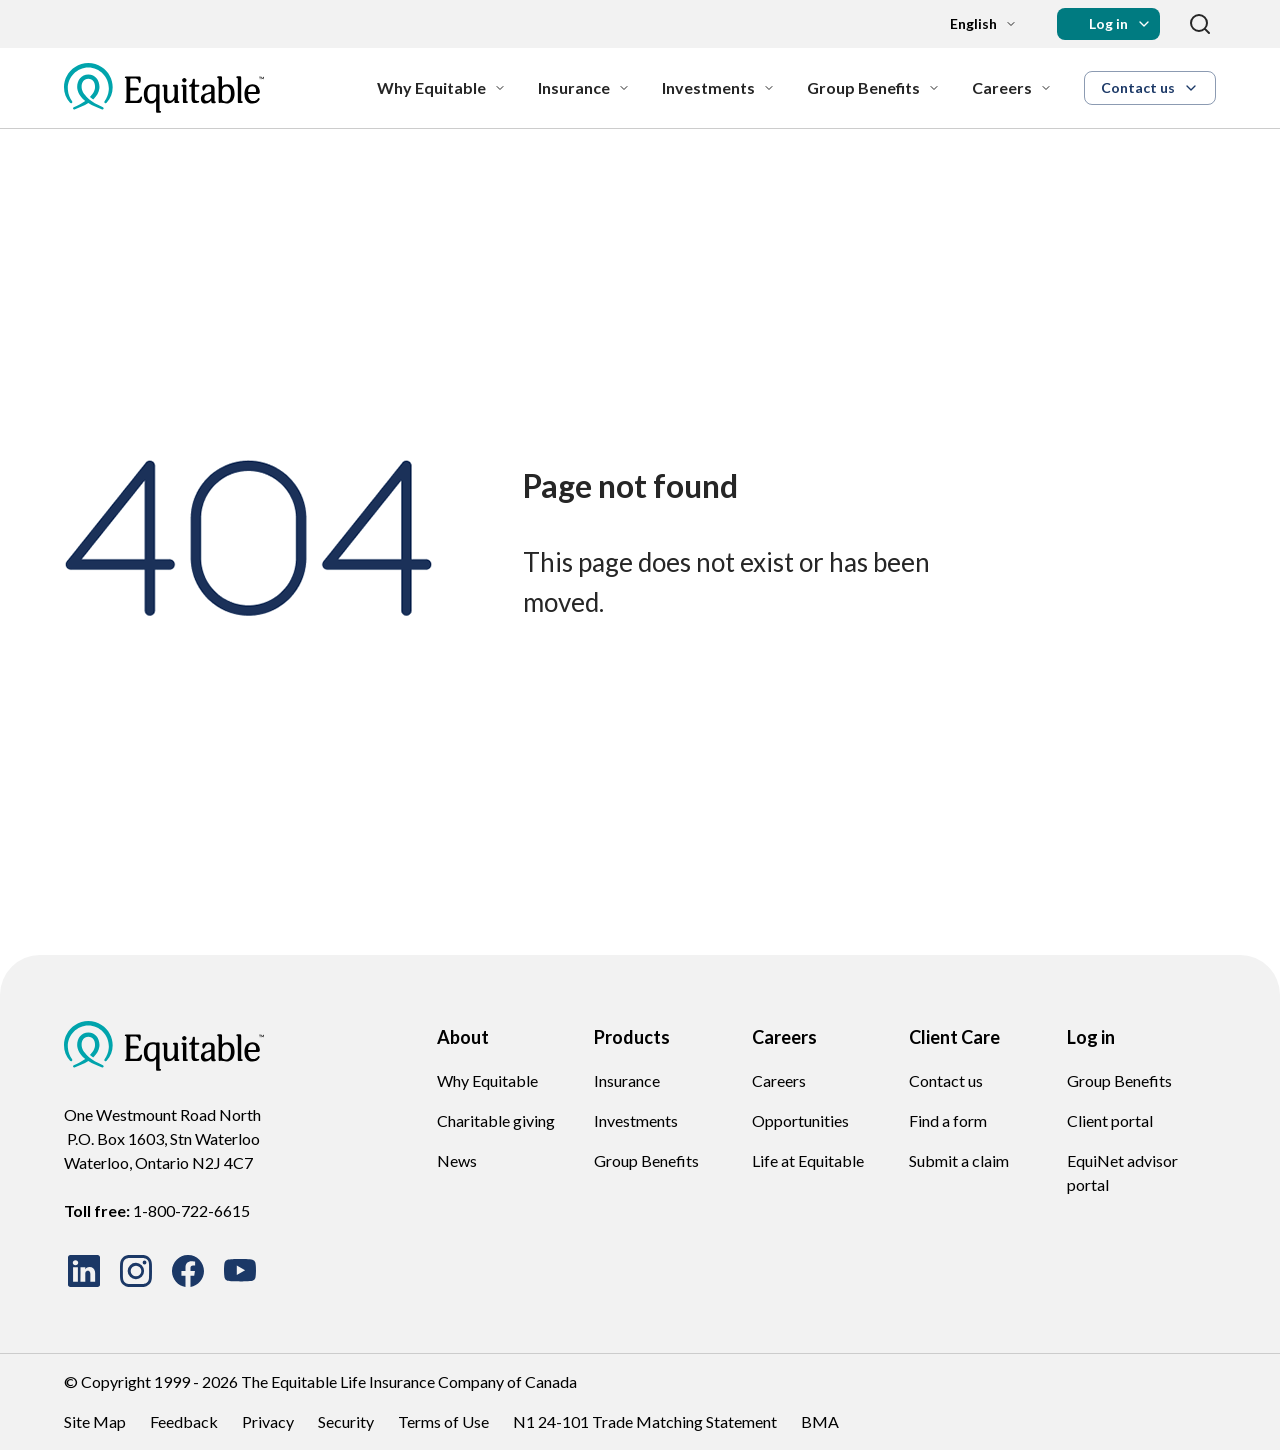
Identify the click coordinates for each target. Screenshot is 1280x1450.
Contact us (946, 1080)
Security (346, 1421)
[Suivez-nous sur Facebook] (188, 1271)
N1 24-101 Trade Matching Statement (645, 1421)
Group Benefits (646, 1160)
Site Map (95, 1421)
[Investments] (718, 88)
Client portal (1110, 1120)
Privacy (268, 1421)
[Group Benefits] (873, 88)
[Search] (1200, 24)
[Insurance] (584, 88)
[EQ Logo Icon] (164, 88)
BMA (820, 1421)
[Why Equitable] (441, 88)
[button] (1108, 24)
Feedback (184, 1421)
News (457, 1160)
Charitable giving (496, 1120)
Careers (779, 1080)
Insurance (627, 1080)
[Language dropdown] (967, 24)
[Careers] (1012, 88)
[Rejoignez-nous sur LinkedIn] (84, 1271)
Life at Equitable (808, 1160)
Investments (636, 1120)
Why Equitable (487, 1080)
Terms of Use (443, 1421)
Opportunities (800, 1120)
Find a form (948, 1120)
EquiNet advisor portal (1122, 1172)
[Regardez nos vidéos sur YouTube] (240, 1271)
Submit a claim (959, 1160)
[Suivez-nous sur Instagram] (136, 1271)
